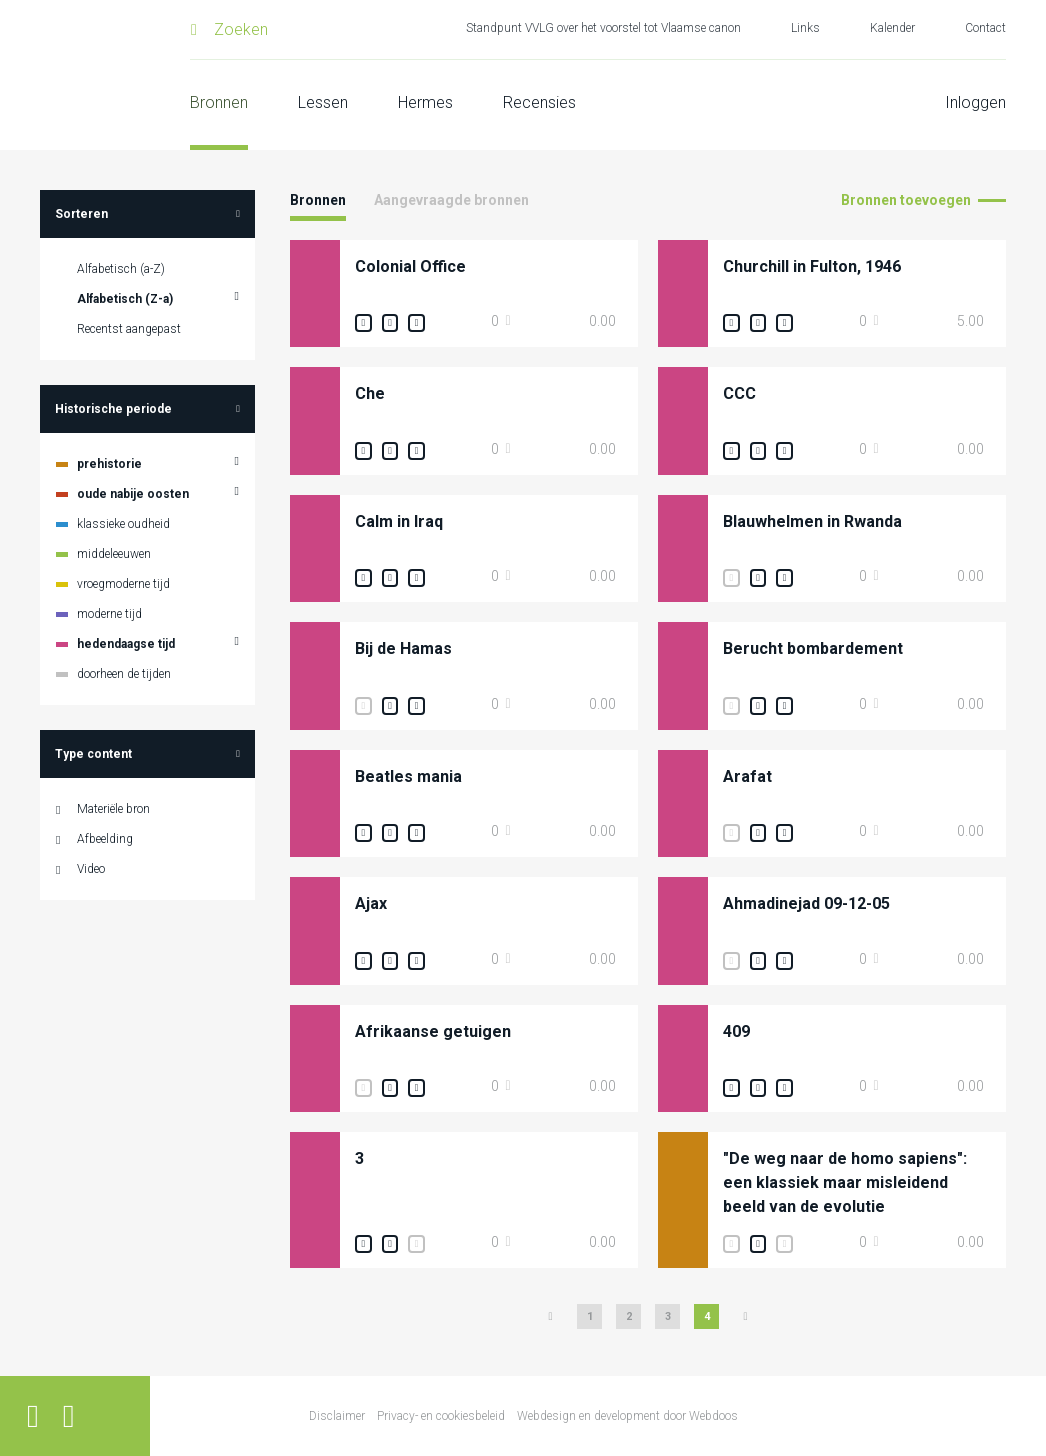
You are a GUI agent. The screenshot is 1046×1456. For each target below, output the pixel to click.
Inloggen (975, 102)
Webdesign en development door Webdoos (627, 1416)
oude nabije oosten (133, 494)
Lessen (323, 102)
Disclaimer (337, 1416)
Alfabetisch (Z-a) (125, 299)
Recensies (539, 102)
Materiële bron (113, 809)
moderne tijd (109, 614)
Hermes (425, 102)
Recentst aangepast (129, 329)
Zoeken (241, 29)
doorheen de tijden (124, 674)
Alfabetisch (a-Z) (121, 269)
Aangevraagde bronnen (451, 200)
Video (91, 869)
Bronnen (219, 102)
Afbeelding (105, 839)
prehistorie (109, 464)
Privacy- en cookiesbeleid (441, 1416)
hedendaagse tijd (126, 644)
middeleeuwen (114, 554)
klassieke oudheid (123, 524)
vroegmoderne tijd (123, 584)
